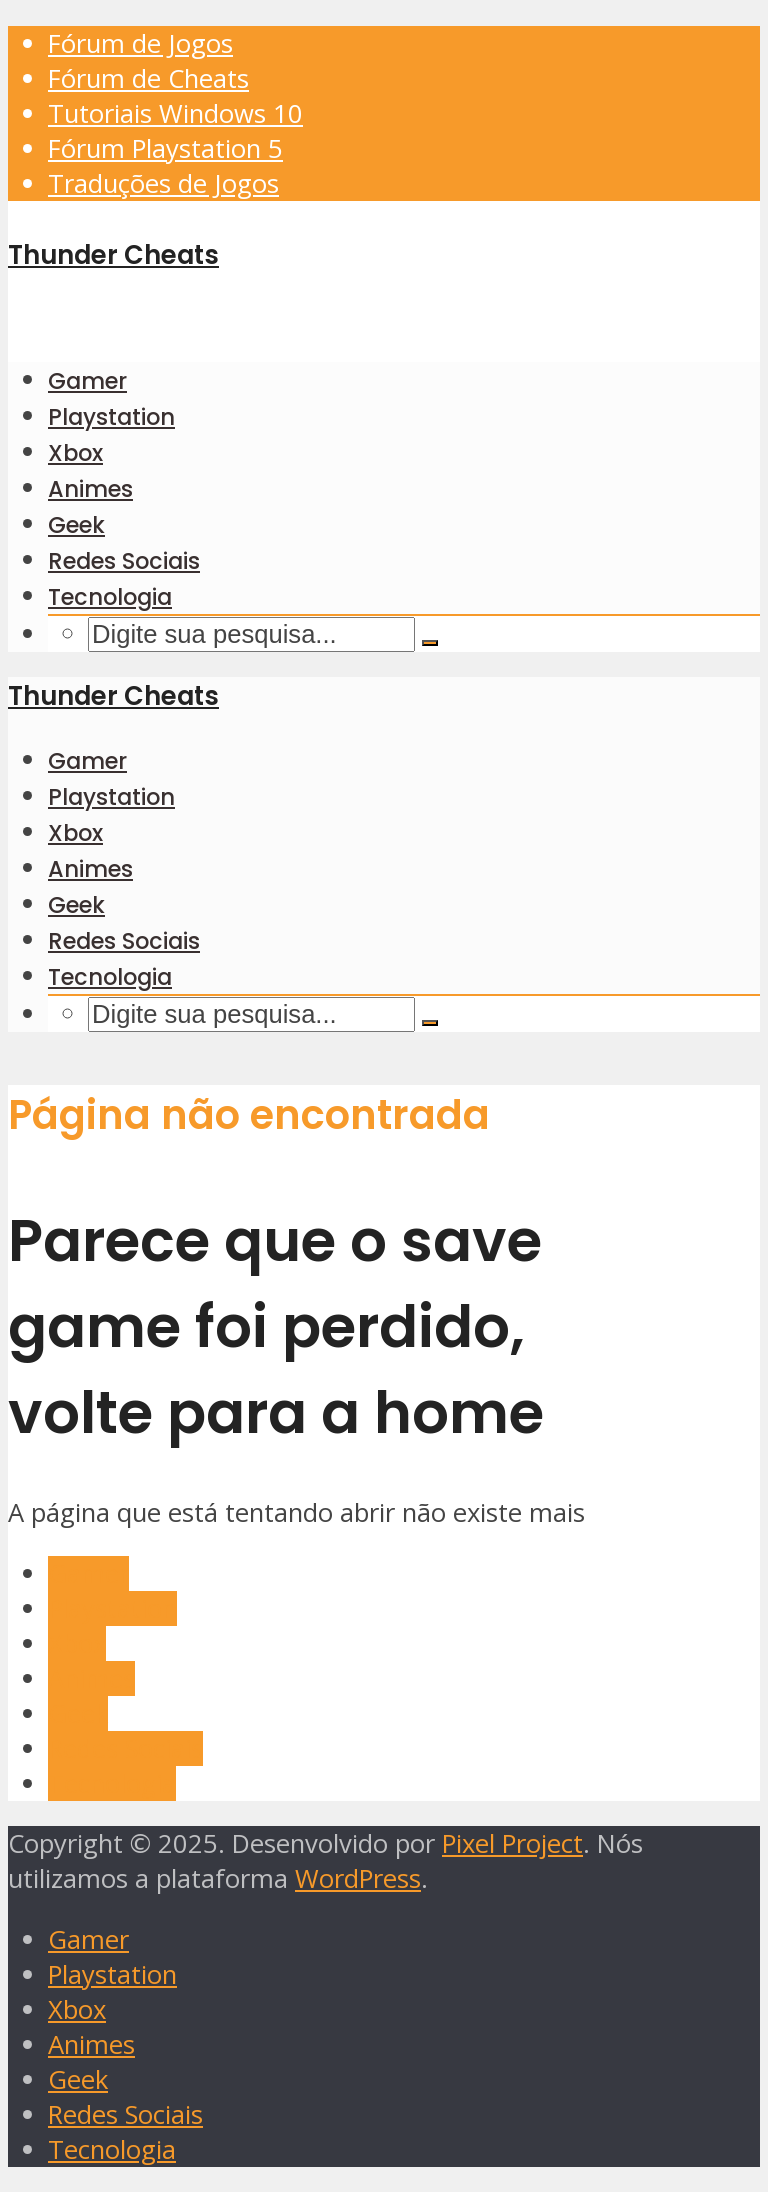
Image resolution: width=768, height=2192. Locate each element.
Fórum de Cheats (148, 78)
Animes (90, 489)
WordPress (358, 1878)
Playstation (111, 417)
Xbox (75, 453)
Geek (76, 525)
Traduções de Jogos (163, 183)
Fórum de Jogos (140, 43)
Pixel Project (512, 1843)
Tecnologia (110, 597)
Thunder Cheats (113, 255)
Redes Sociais (124, 561)
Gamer (87, 381)
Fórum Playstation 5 (165, 148)
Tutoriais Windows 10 (175, 113)
